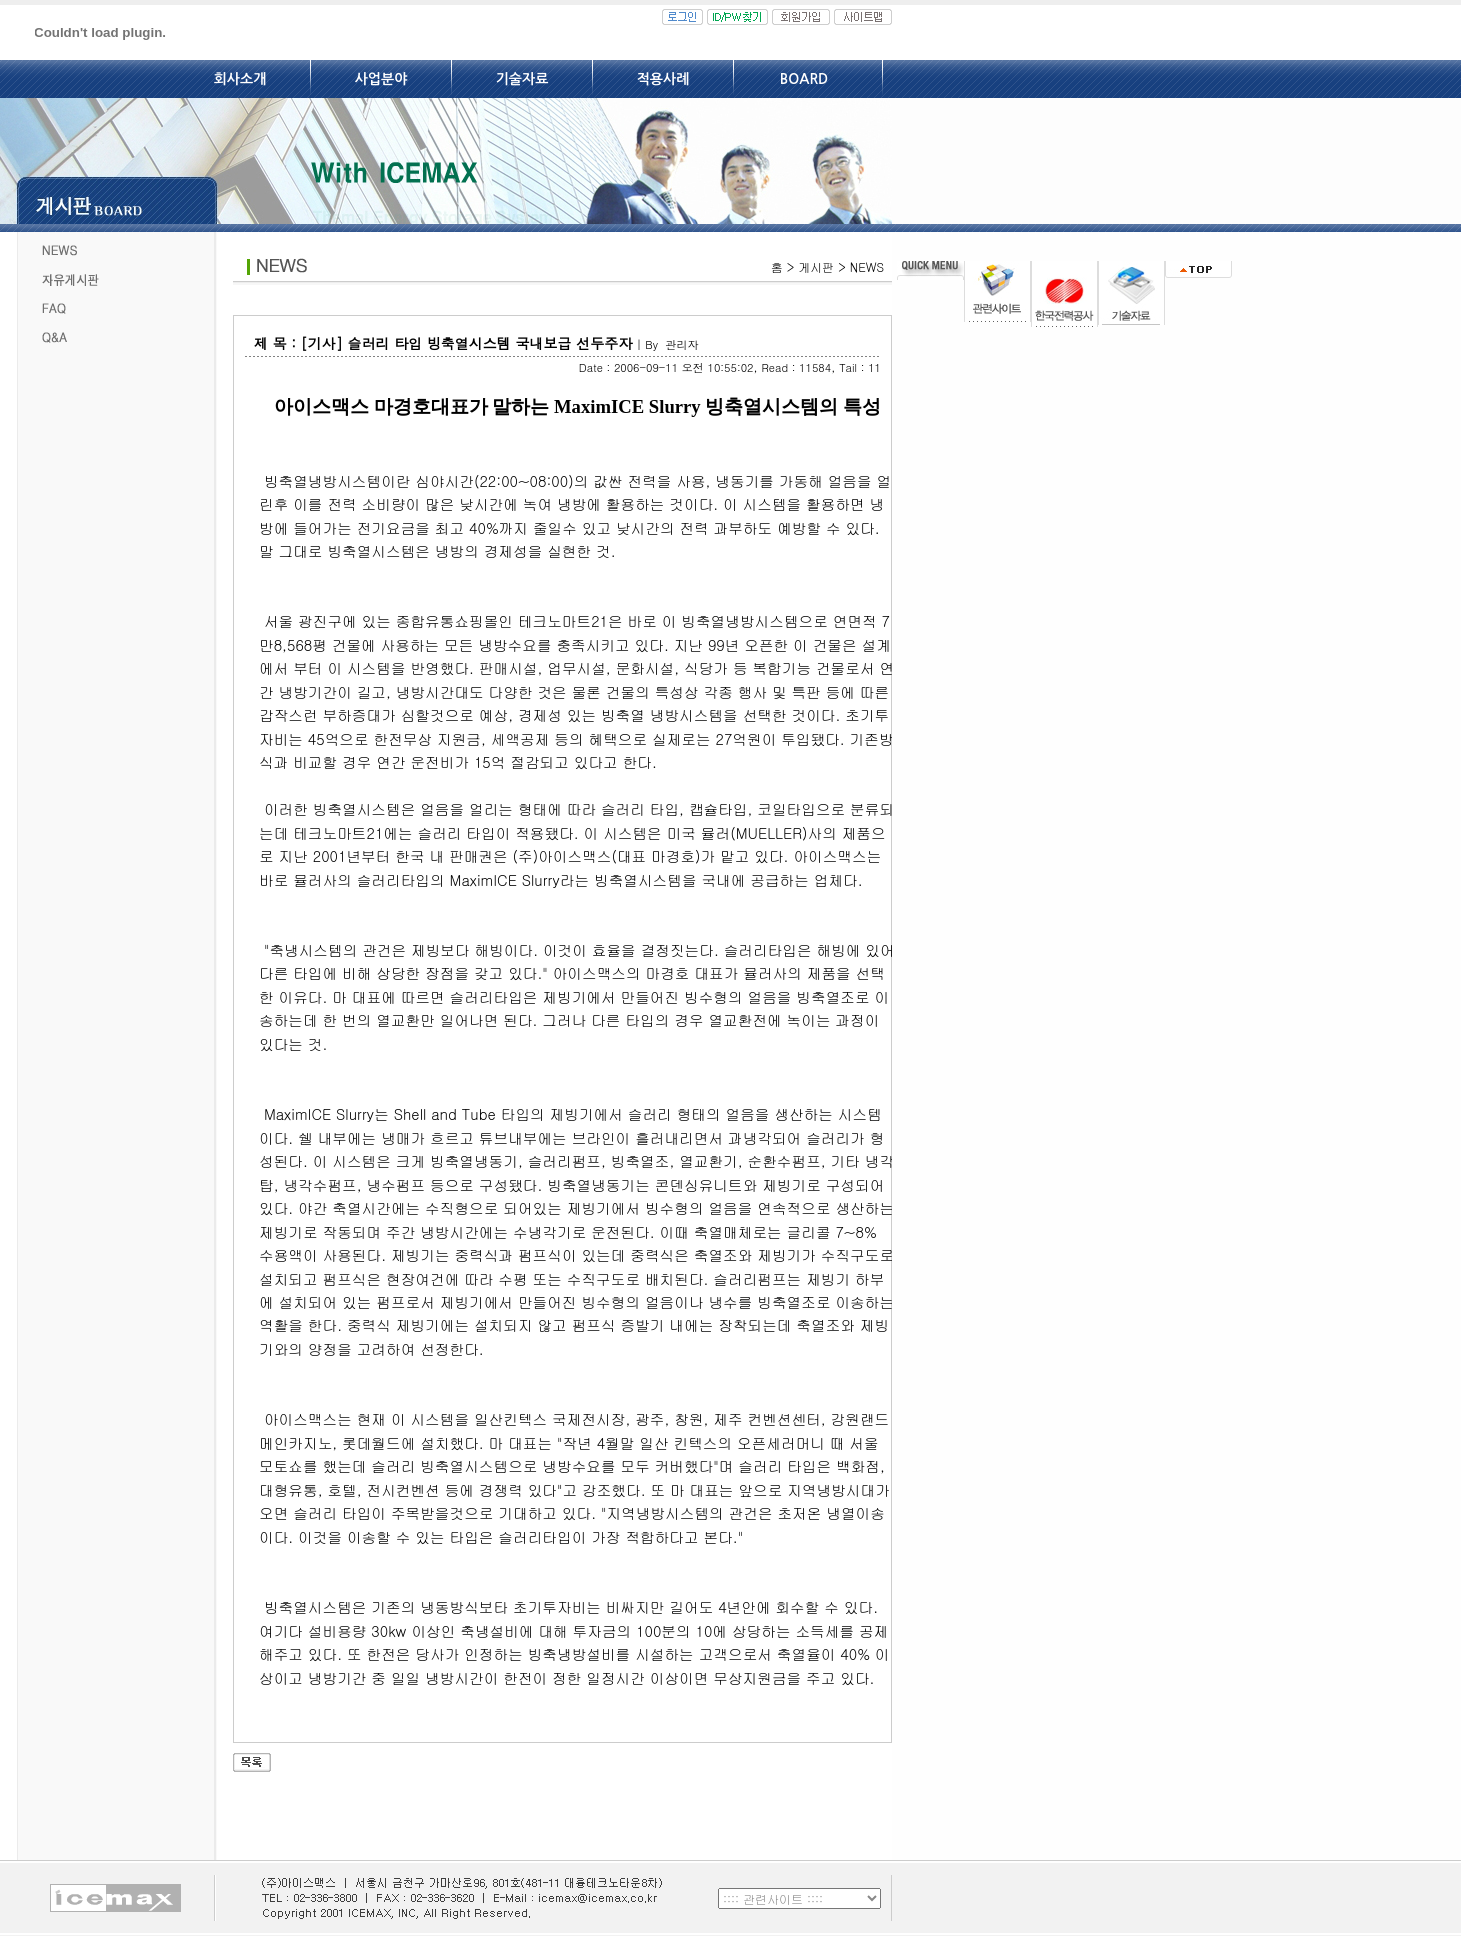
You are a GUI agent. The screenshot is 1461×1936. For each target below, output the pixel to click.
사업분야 (381, 79)
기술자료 (522, 79)
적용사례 (663, 79)
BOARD (804, 79)
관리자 (681, 344)
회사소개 (240, 79)
